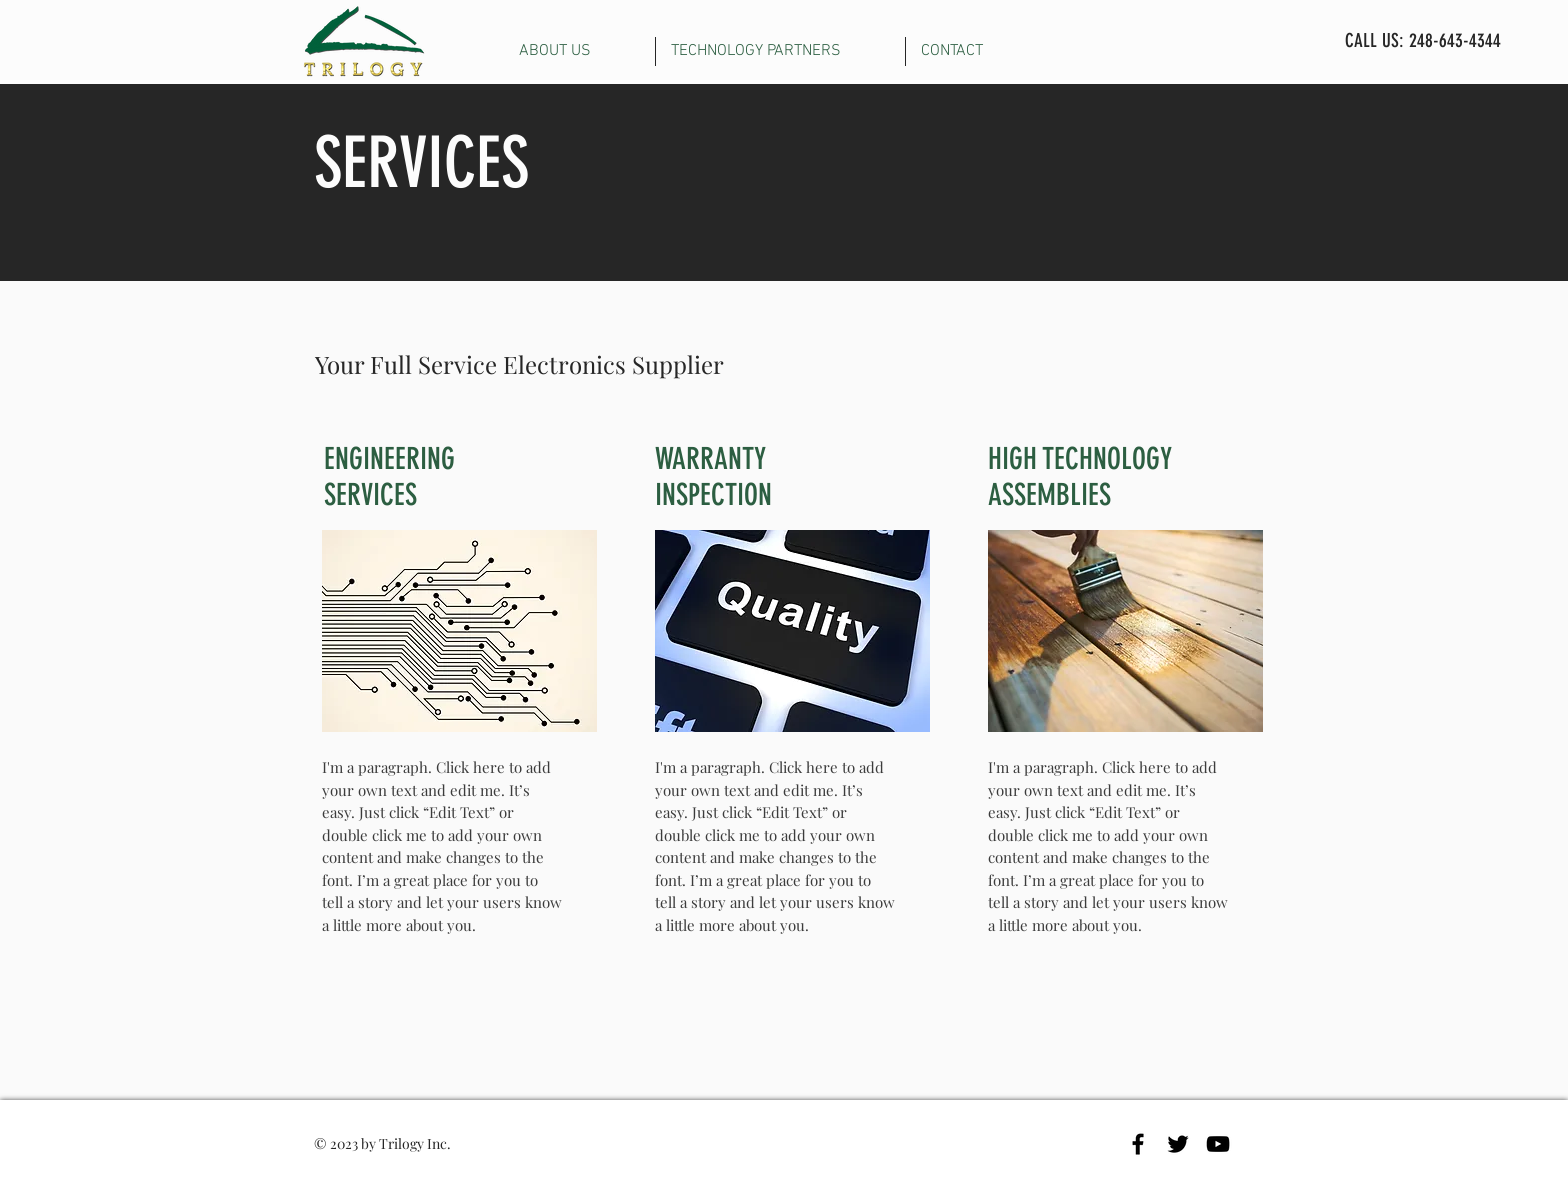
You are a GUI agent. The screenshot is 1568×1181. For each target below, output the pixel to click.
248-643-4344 (1455, 40)
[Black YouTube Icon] (1218, 1144)
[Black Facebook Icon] (1138, 1144)
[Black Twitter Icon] (1178, 1144)
